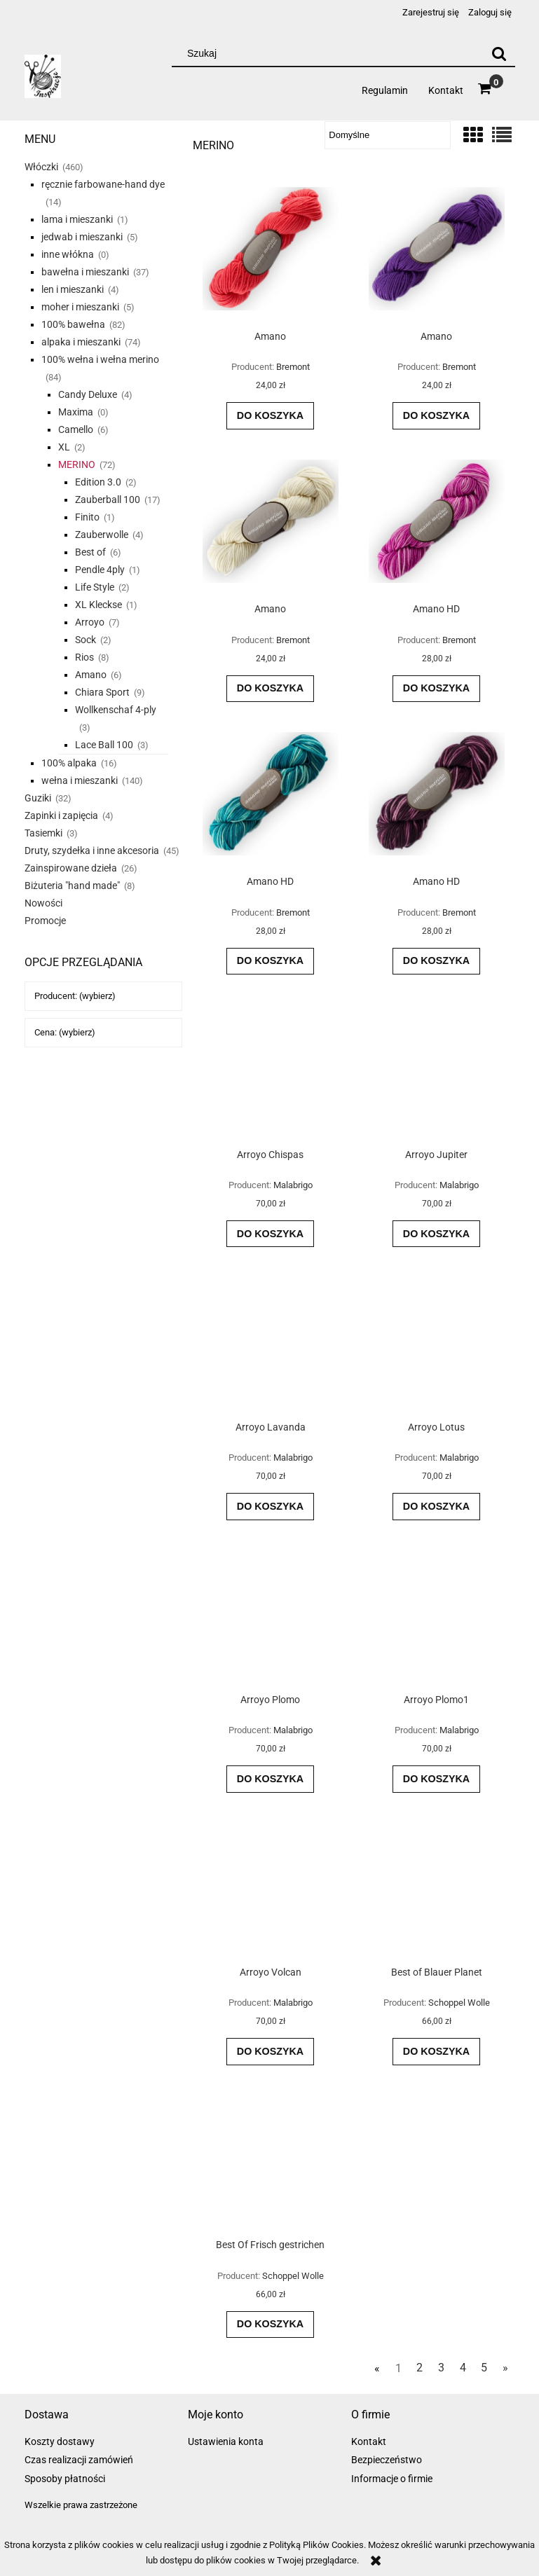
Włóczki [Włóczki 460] (41, 166)
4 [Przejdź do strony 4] (463, 2368)
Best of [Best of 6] (90, 552)
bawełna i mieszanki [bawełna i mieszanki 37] (85, 271)
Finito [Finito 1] (87, 517)
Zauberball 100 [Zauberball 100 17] (107, 499)
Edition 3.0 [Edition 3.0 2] (98, 482)
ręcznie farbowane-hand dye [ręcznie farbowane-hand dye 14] (103, 184)
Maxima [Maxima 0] (75, 412)
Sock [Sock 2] (85, 639)
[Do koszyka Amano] (270, 415)
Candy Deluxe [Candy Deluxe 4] (87, 394)
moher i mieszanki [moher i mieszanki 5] (80, 306)
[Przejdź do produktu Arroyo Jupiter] (437, 1071)
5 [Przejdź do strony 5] (484, 2368)
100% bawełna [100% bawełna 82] (73, 324)
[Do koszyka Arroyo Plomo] (270, 1778)
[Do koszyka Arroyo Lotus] (437, 1506)
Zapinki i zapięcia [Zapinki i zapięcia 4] (61, 815)
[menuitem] (385, 90)
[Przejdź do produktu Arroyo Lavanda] (271, 1343)
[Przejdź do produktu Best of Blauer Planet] (437, 1889)
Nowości (43, 903)
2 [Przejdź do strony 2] (419, 2368)
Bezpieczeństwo (386, 2459)
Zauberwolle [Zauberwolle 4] (101, 534)
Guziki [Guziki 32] (38, 798)
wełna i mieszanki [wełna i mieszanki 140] (79, 780)
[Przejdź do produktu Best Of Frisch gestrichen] (271, 2162)
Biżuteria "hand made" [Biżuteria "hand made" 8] (72, 885)
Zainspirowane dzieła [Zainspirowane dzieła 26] (71, 868)
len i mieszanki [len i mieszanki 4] (72, 289)
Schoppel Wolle (459, 2002)
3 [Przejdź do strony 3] (441, 2368)
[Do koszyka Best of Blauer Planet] (437, 2051)
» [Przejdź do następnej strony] (505, 2368)
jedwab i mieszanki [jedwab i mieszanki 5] (82, 236)
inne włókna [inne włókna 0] (67, 254)
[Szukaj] (499, 53)
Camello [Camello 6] (75, 429)
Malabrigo (293, 1185)
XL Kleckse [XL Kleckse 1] (98, 604)
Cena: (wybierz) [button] (64, 1032)
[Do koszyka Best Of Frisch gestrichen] (270, 2324)
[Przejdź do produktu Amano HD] (437, 526)
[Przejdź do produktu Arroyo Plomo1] (437, 1616)
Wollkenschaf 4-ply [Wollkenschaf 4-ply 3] (115, 709)
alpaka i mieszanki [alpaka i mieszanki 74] (81, 341)
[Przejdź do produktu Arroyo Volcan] (271, 1889)
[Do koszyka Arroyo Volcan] (270, 2051)
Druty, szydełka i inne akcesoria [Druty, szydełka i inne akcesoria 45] (92, 850)
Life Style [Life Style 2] (94, 587)
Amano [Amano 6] (91, 674)
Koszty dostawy (60, 2441)
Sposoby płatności (65, 2478)
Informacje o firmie (391, 2478)
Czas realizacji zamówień (79, 2459)
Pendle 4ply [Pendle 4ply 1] (100, 569)
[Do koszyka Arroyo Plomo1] (437, 1778)
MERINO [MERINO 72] (76, 464)
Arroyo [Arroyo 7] (89, 622)
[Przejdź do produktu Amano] (271, 253)
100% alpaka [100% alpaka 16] (69, 763)
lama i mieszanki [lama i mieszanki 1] (77, 219)
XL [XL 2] (64, 447)
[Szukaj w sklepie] (330, 53)
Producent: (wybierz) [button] (75, 996)
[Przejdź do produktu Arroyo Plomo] (271, 1616)
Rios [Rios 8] (84, 657)
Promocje (45, 920)
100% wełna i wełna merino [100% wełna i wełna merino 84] (100, 359)
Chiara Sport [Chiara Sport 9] (102, 692)
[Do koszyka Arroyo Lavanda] (270, 1506)
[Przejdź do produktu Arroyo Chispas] (271, 1071)
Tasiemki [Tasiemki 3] (43, 833)
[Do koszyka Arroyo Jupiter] (437, 1233)
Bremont (293, 366)
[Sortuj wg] (387, 135)
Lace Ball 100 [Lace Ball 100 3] (104, 744)
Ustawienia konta (226, 2441)
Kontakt (368, 2441)
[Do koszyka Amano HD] (437, 688)
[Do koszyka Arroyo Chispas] (270, 1233)
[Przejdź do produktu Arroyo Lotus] (437, 1343)
